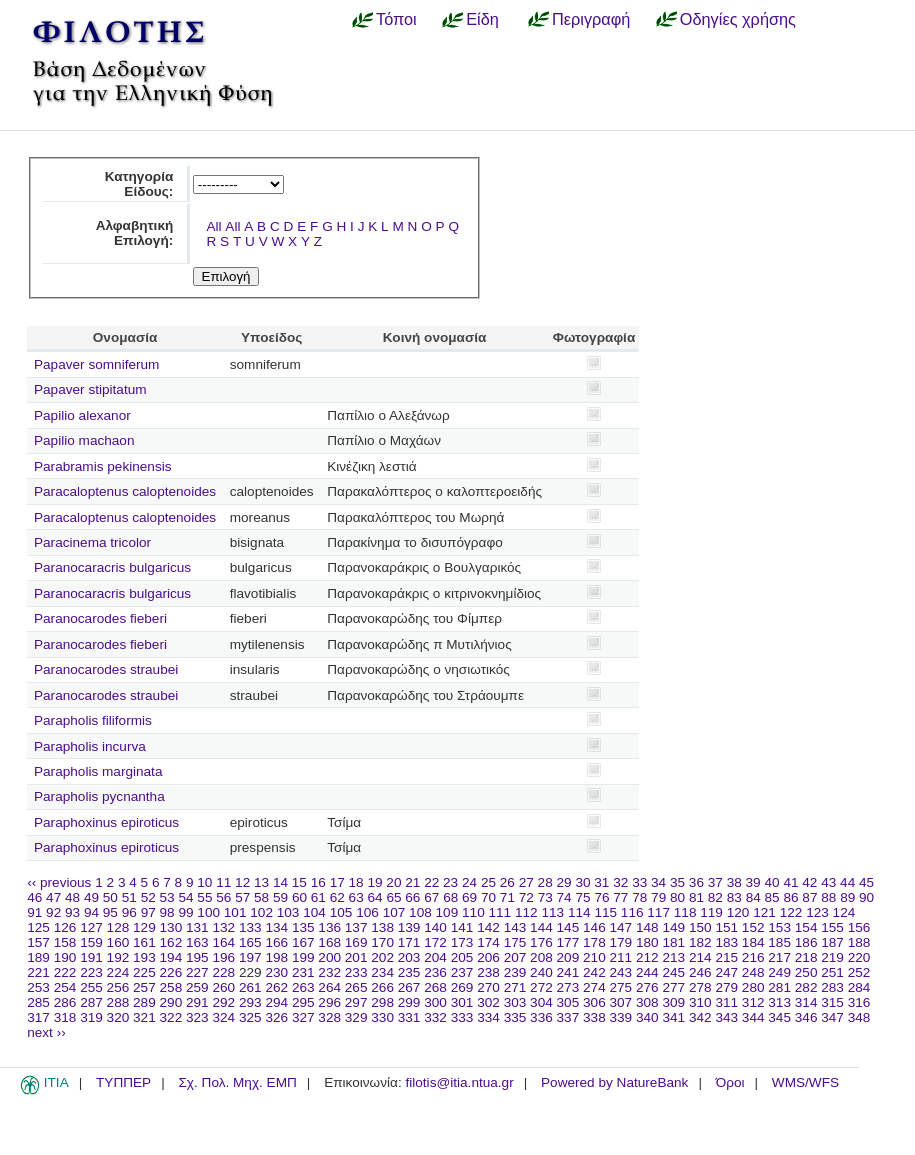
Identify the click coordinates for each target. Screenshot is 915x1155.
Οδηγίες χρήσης (738, 19)
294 (276, 1002)
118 (685, 912)
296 (329, 1002)
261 (250, 987)
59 (280, 897)
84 (753, 897)
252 (859, 972)
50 (110, 897)
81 (696, 897)
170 (382, 942)
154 (806, 927)
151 (726, 927)
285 (38, 1002)
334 (488, 1017)
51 (129, 897)
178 (594, 942)
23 (450, 882)
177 (568, 942)
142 (488, 927)
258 (171, 987)
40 (771, 882)
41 (790, 882)
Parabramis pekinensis (103, 466)
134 (276, 927)
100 (208, 912)
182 (700, 942)
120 (738, 912)
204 (435, 957)
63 (356, 897)
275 (621, 987)
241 (568, 972)
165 (250, 942)
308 (647, 1002)
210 (594, 957)
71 (507, 897)
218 (806, 957)
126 (65, 927)
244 (647, 972)
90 (866, 897)
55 (204, 897)
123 (817, 912)
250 (806, 972)
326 (276, 1017)
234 (382, 972)
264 (329, 987)
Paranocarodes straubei (106, 669)
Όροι (730, 1082)
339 (621, 1017)
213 (673, 957)
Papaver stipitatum (90, 389)
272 (541, 987)
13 (261, 882)
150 (700, 927)
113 (552, 912)
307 (621, 1002)
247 (726, 972)
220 (859, 957)
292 (223, 1002)
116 (632, 912)
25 (488, 882)
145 (568, 927)
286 (65, 1002)
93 (72, 912)
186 (806, 942)
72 (526, 897)
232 (329, 972)
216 (753, 957)
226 (171, 972)
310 (700, 1002)
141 (462, 927)
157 (38, 942)
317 (38, 1017)
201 (356, 957)
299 (409, 1002)
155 (832, 927)
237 (462, 972)
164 (223, 942)
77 (620, 897)
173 (462, 942)
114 (579, 912)
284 (859, 987)
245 (673, 972)
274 (594, 987)
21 (412, 882)
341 (673, 1017)
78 (639, 897)
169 (356, 942)
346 (806, 1017)
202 (382, 957)
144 (541, 927)
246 (700, 972)
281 (779, 987)
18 (356, 882)
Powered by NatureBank (614, 1082)
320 (118, 1017)
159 (91, 942)
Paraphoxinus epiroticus (106, 822)
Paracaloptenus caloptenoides (125, 491)
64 (375, 897)
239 (515, 972)
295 (303, 1002)
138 (382, 927)
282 (806, 987)
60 (299, 897)
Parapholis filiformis (93, 720)
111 (500, 912)
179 (621, 942)
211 (621, 957)
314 (806, 1002)
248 (753, 972)
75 (582, 897)
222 (65, 972)
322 (171, 1017)
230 (276, 972)
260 (223, 987)
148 (647, 927)
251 (832, 972)
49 (91, 897)
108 (420, 912)
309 (673, 1002)
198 (276, 957)
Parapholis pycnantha (99, 796)
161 (144, 942)
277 (673, 987)
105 (341, 912)
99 (185, 912)
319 (91, 1017)
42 (809, 882)
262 (276, 987)
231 (303, 972)
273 (568, 987)
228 (223, 972)
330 (382, 1017)
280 (753, 987)
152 (753, 927)
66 (412, 897)
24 (469, 882)
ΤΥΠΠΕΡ (123, 1082)
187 (832, 942)
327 (303, 1017)
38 (734, 882)
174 (488, 942)
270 (488, 987)
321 (144, 1017)
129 (144, 927)
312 (753, 1002)
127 (91, 927)
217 (779, 957)
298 (382, 1002)
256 (118, 987)
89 (847, 897)
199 (303, 957)
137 (356, 927)
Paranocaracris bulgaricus (112, 567)
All (213, 226)
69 (469, 897)
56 (223, 897)
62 (337, 897)
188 (859, 942)
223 (91, 972)
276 (647, 987)
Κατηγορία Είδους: (139, 184)
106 (367, 912)
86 (790, 897)
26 (507, 882)
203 (409, 957)
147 (621, 927)
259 (197, 987)
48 (72, 897)
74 (564, 897)
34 (658, 882)
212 (647, 957)
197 (250, 957)
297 (356, 1002)
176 (541, 942)
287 (91, 1002)
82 (715, 897)
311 (726, 1002)
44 (847, 882)
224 (118, 972)
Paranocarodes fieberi (100, 618)
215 (726, 957)
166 (276, 942)
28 (545, 882)
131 (197, 927)
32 (620, 882)
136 (329, 927)
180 (647, 942)
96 (129, 912)
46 (34, 897)
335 (515, 1017)
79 (658, 897)
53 (167, 897)
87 (809, 897)
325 (250, 1017)
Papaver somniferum (96, 364)
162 (171, 942)
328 (329, 1017)
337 (568, 1017)
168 (329, 942)
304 (541, 1002)
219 (832, 957)
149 (673, 927)
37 (715, 882)
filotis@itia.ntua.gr (459, 1082)
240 (541, 972)
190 (65, 957)
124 (844, 912)
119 (711, 912)
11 (223, 882)
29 (564, 882)
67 (431, 897)
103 (288, 912)
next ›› (46, 1032)
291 (197, 1002)
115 (605, 912)
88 (828, 897)
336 (541, 1017)
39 (753, 882)
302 (488, 1002)
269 (462, 987)
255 (91, 987)
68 (450, 897)
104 (314, 912)
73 (545, 897)
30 (582, 882)
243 (621, 972)
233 (356, 972)
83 (734, 897)
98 (167, 912)
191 (91, 957)
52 (148, 897)
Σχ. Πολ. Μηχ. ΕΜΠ (237, 1082)
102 (261, 912)
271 (515, 987)
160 (118, 942)
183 (726, 942)
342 (700, 1017)
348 (859, 1017)
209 (568, 957)
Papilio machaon (84, 440)
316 (859, 1002)
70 (488, 897)
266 (382, 987)
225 (144, 972)
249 (779, 972)
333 (462, 1017)
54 (185, 897)
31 (601, 882)
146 (594, 927)
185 (779, 942)
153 (779, 927)
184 (753, 942)
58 (261, 897)
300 (435, 1002)
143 (515, 927)
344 (753, 1017)
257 (144, 987)
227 (197, 972)
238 (488, 972)
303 (515, 1002)
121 (764, 912)
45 (866, 882)
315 (832, 1002)
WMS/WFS (805, 1082)
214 (700, 957)
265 (356, 987)
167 (303, 942)
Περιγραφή (591, 19)
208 (541, 957)
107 (394, 912)
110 (473, 912)
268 (435, 987)
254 (65, 987)
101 (235, 912)
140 (435, 927)
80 (677, 897)
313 (779, 1002)
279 (726, 987)
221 (38, 972)
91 (34, 912)
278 (700, 987)
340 (647, 1017)
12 (242, 882)
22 (431, 882)
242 (594, 972)
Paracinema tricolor (92, 542)
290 (171, 1002)
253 (38, 987)
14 (280, 882)
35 (677, 882)
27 (526, 882)
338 (594, 1017)
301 (462, 1002)
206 (488, 957)
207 (515, 957)
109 (447, 912)
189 (38, 957)
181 (673, 942)
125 (38, 927)
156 (859, 927)
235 (409, 972)
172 (435, 942)
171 (409, 942)
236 (435, 972)
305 (568, 1002)
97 (148, 912)
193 (144, 957)
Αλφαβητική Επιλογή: (135, 233)
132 (223, 927)
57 (242, 897)
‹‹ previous (59, 882)
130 (171, 927)
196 (223, 957)
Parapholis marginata (98, 771)
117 (658, 912)
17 (337, 882)
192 (118, 957)
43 (828, 882)
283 (832, 987)
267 (409, 987)
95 (110, 912)
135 (303, 927)
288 (118, 1002)
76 (601, 897)
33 (639, 882)
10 (204, 882)
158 (65, 942)
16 (318, 882)
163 (197, 942)
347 (832, 1017)
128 (118, 927)
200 (329, 957)
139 (409, 927)
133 (250, 927)
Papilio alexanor (82, 415)
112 (526, 912)
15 (299, 882)
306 (594, 1002)
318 (65, 1017)
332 (435, 1017)
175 (515, 942)
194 (171, 957)
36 (696, 882)
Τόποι (396, 19)
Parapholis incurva (90, 746)
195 (197, 957)
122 (791, 912)
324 (223, 1017)
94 (91, 912)
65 (393, 897)
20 (393, 882)
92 (53, 912)
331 (409, 1017)
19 (374, 882)
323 (197, 1017)
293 (250, 1002)
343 (726, 1017)
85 (772, 897)
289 (144, 1002)
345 (779, 1017)
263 (303, 987)
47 (53, 897)
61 (318, 897)
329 (356, 1017)
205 (462, 957)
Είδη (482, 19)
